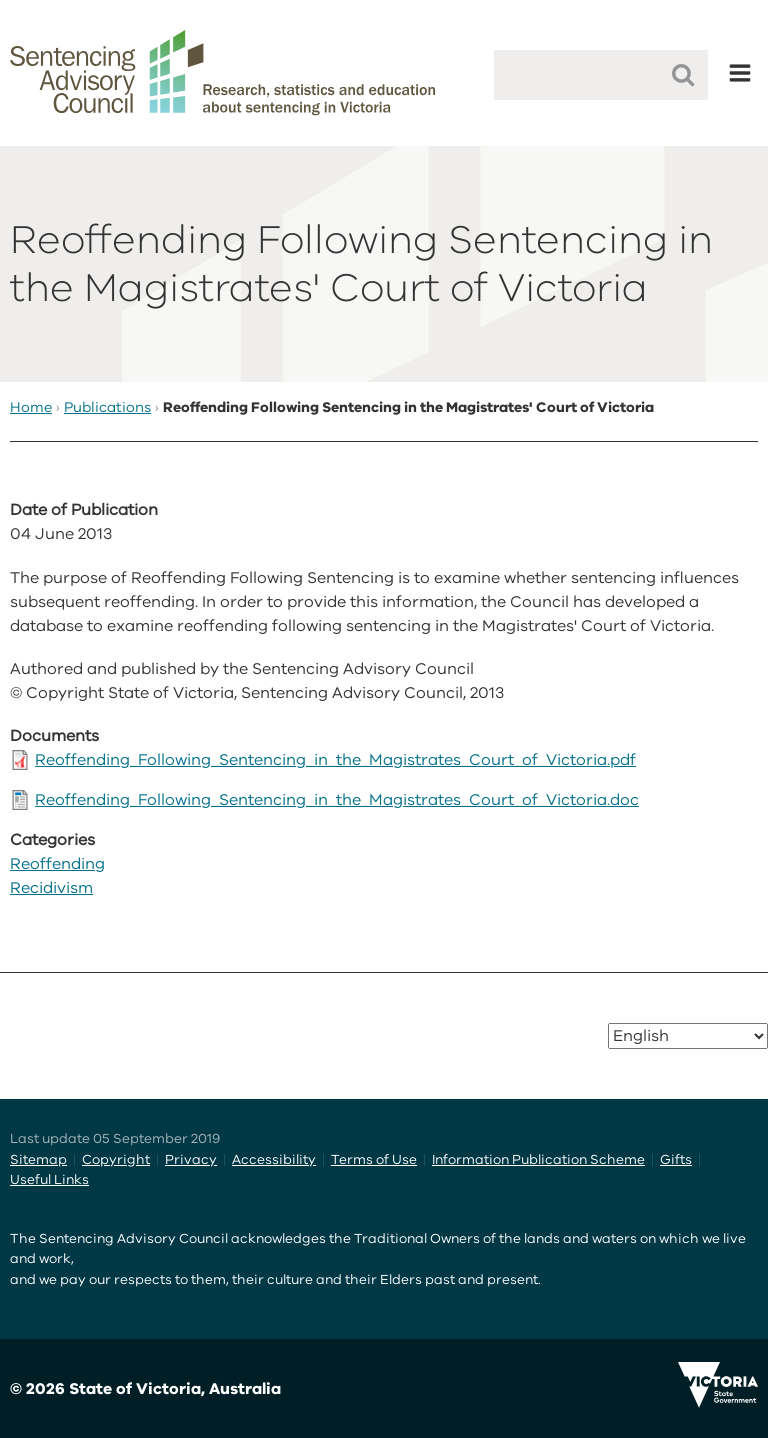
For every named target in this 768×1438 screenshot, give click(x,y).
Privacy (191, 1159)
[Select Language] (688, 1036)
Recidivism (51, 888)
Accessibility (274, 1159)
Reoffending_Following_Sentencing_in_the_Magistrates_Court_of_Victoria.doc (337, 800)
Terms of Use (374, 1159)
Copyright (116, 1159)
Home (31, 407)
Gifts (676, 1159)
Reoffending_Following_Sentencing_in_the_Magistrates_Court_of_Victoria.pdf (335, 760)
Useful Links (49, 1179)
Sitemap (38, 1159)
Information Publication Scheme (538, 1159)
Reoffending (57, 864)
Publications (107, 407)
